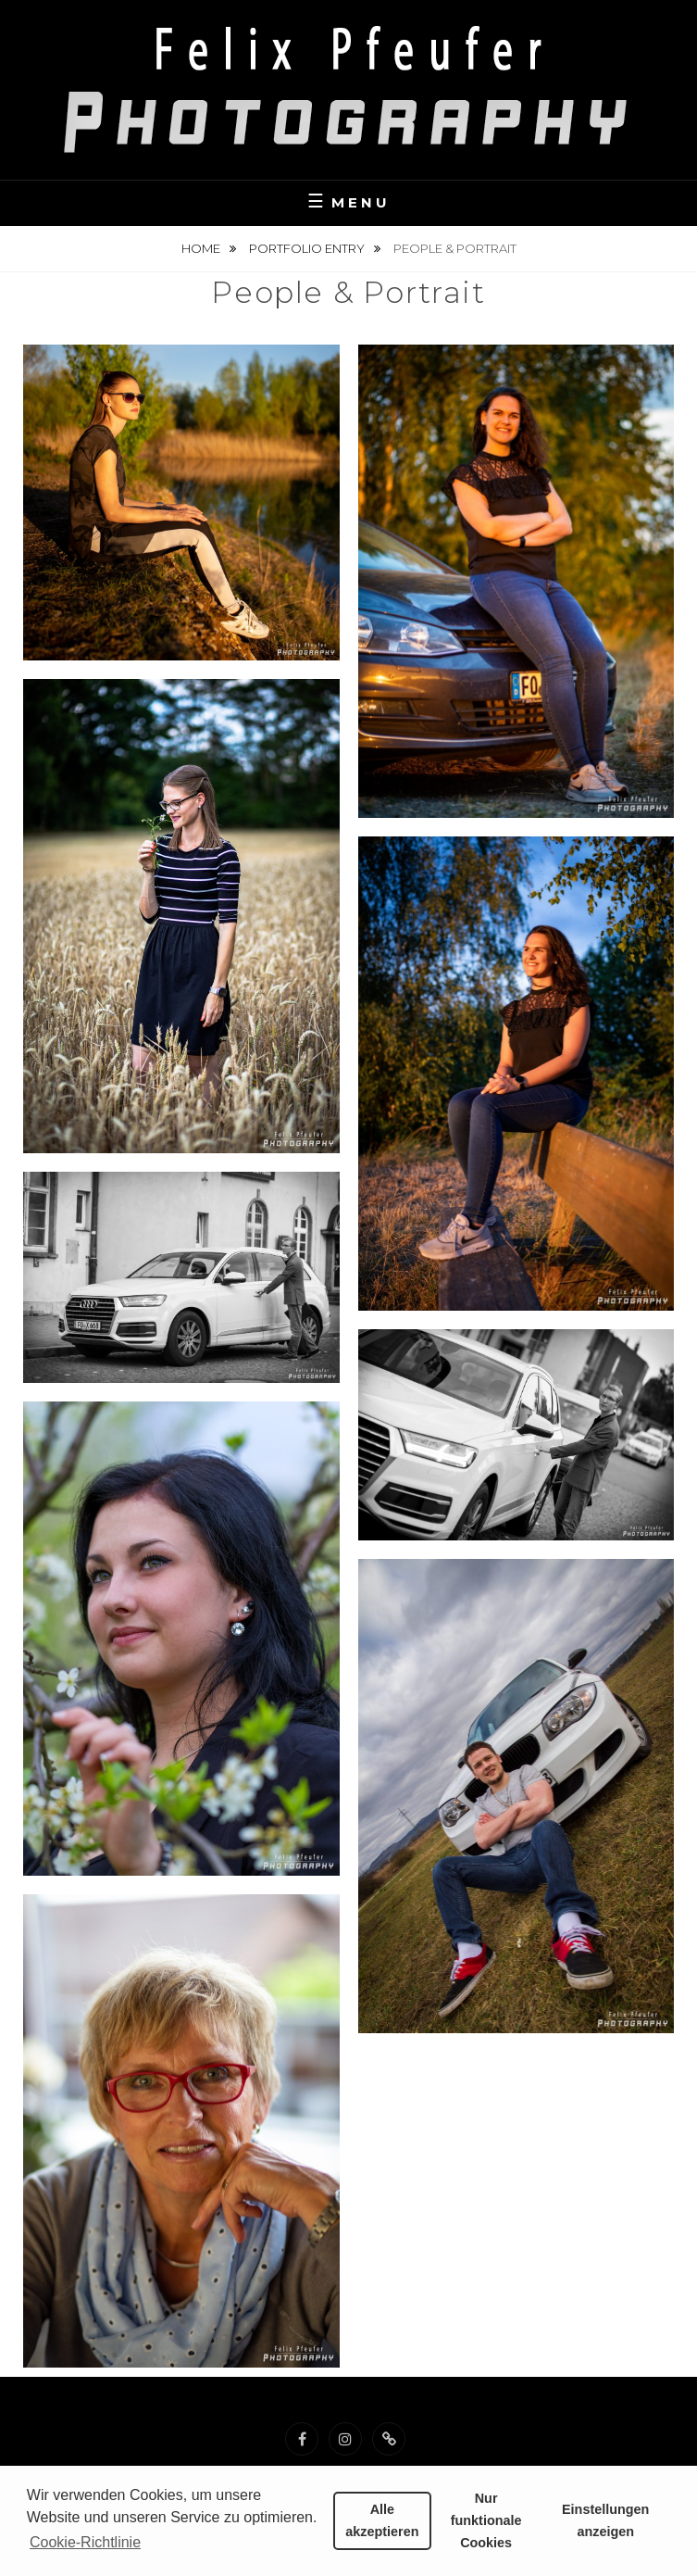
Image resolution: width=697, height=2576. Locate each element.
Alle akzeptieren (381, 2520)
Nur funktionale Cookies (486, 2520)
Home (202, 248)
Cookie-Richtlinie (85, 2542)
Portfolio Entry (308, 248)
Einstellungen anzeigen (605, 2520)
